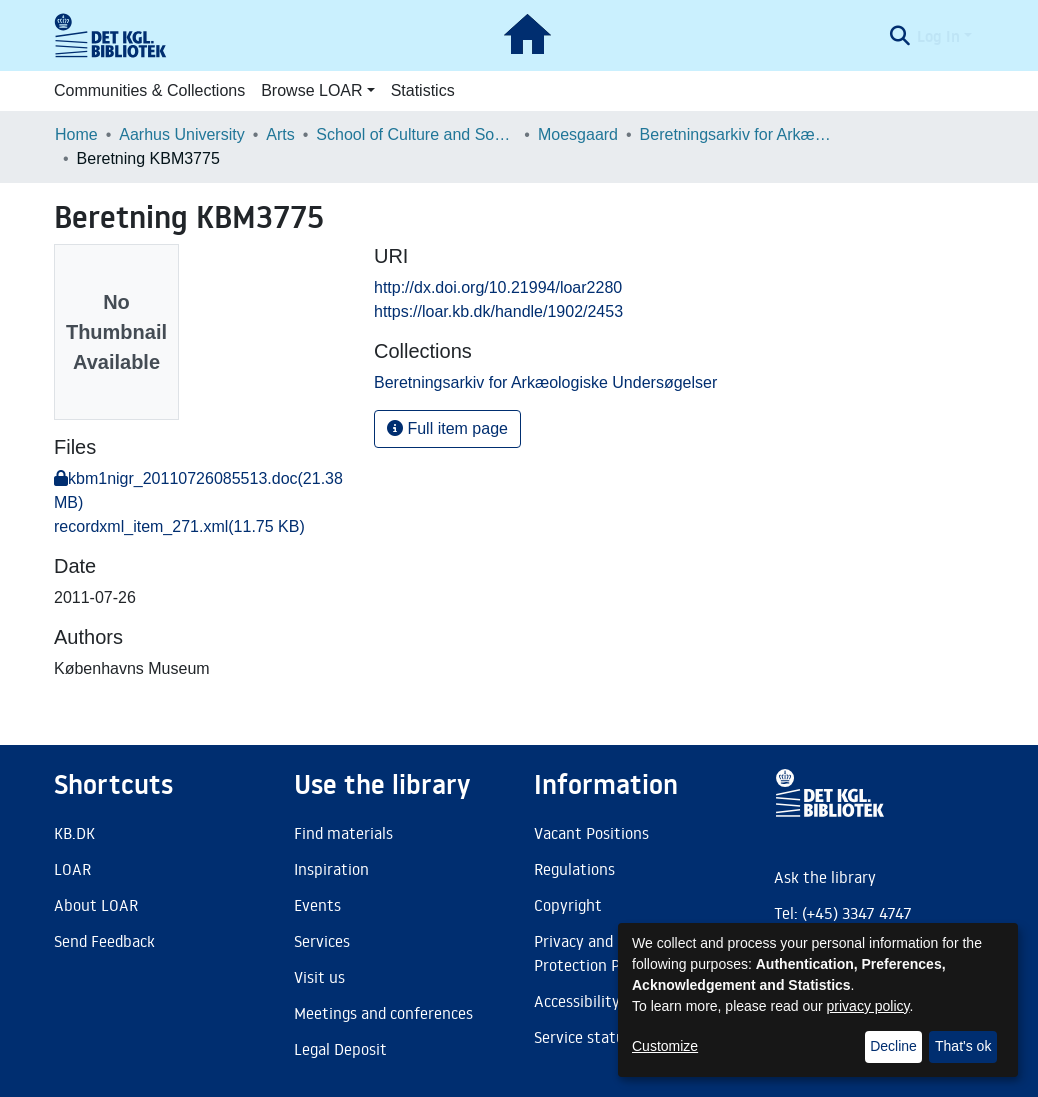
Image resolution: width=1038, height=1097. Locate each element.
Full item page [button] (447, 428)
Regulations (574, 869)
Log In (938, 36)
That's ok (963, 1046)
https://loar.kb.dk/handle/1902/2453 (498, 311)
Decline (893, 1046)
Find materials (343, 833)
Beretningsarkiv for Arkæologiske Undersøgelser (740, 134)
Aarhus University (181, 134)
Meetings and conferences (383, 1013)
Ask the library (825, 877)
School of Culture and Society (416, 134)
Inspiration (331, 869)
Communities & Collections (149, 90)
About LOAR (96, 905)
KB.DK (74, 833)
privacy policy (868, 1006)
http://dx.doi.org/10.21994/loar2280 (498, 287)
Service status (583, 1037)
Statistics (423, 90)
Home (76, 134)
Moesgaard (578, 134)
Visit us (319, 977)
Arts (280, 134)
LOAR (72, 869)
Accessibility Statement (617, 1001)
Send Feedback (104, 941)
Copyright (568, 905)
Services (322, 941)
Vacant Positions (591, 833)
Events (317, 905)
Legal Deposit (340, 1049)
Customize (665, 1046)
